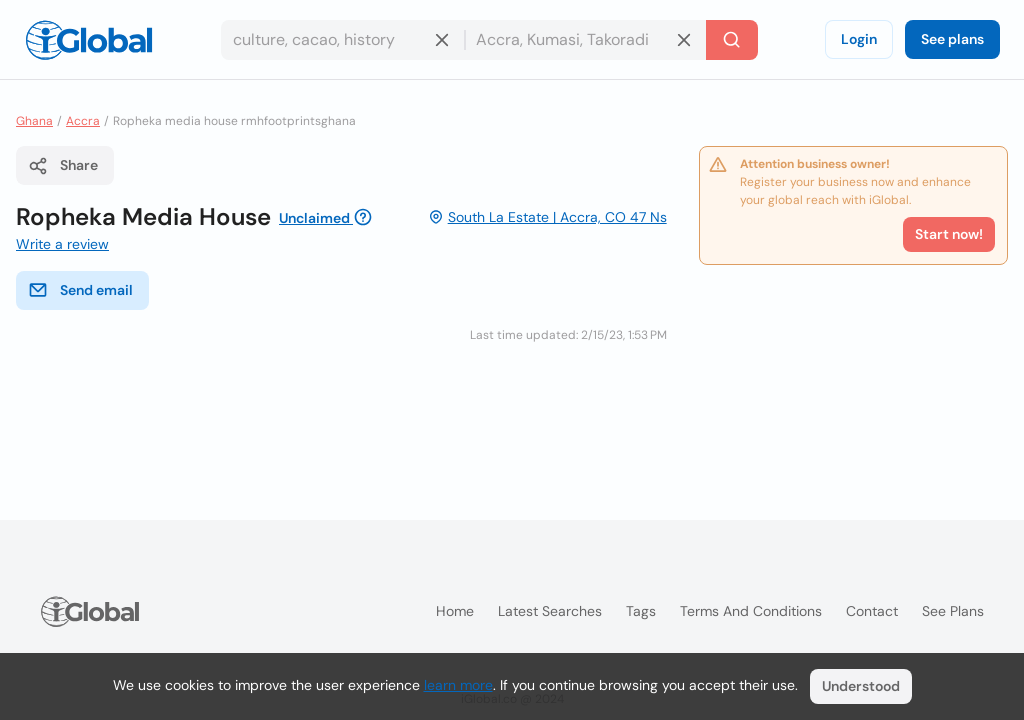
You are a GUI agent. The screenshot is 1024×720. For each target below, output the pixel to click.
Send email (80, 290)
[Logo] (89, 40)
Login (859, 39)
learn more (458, 685)
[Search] (732, 40)
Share (63, 166)
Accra (83, 121)
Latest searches (550, 611)
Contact (872, 611)
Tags (641, 611)
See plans (952, 39)
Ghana (34, 121)
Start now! (949, 234)
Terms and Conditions (751, 611)
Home (455, 611)
